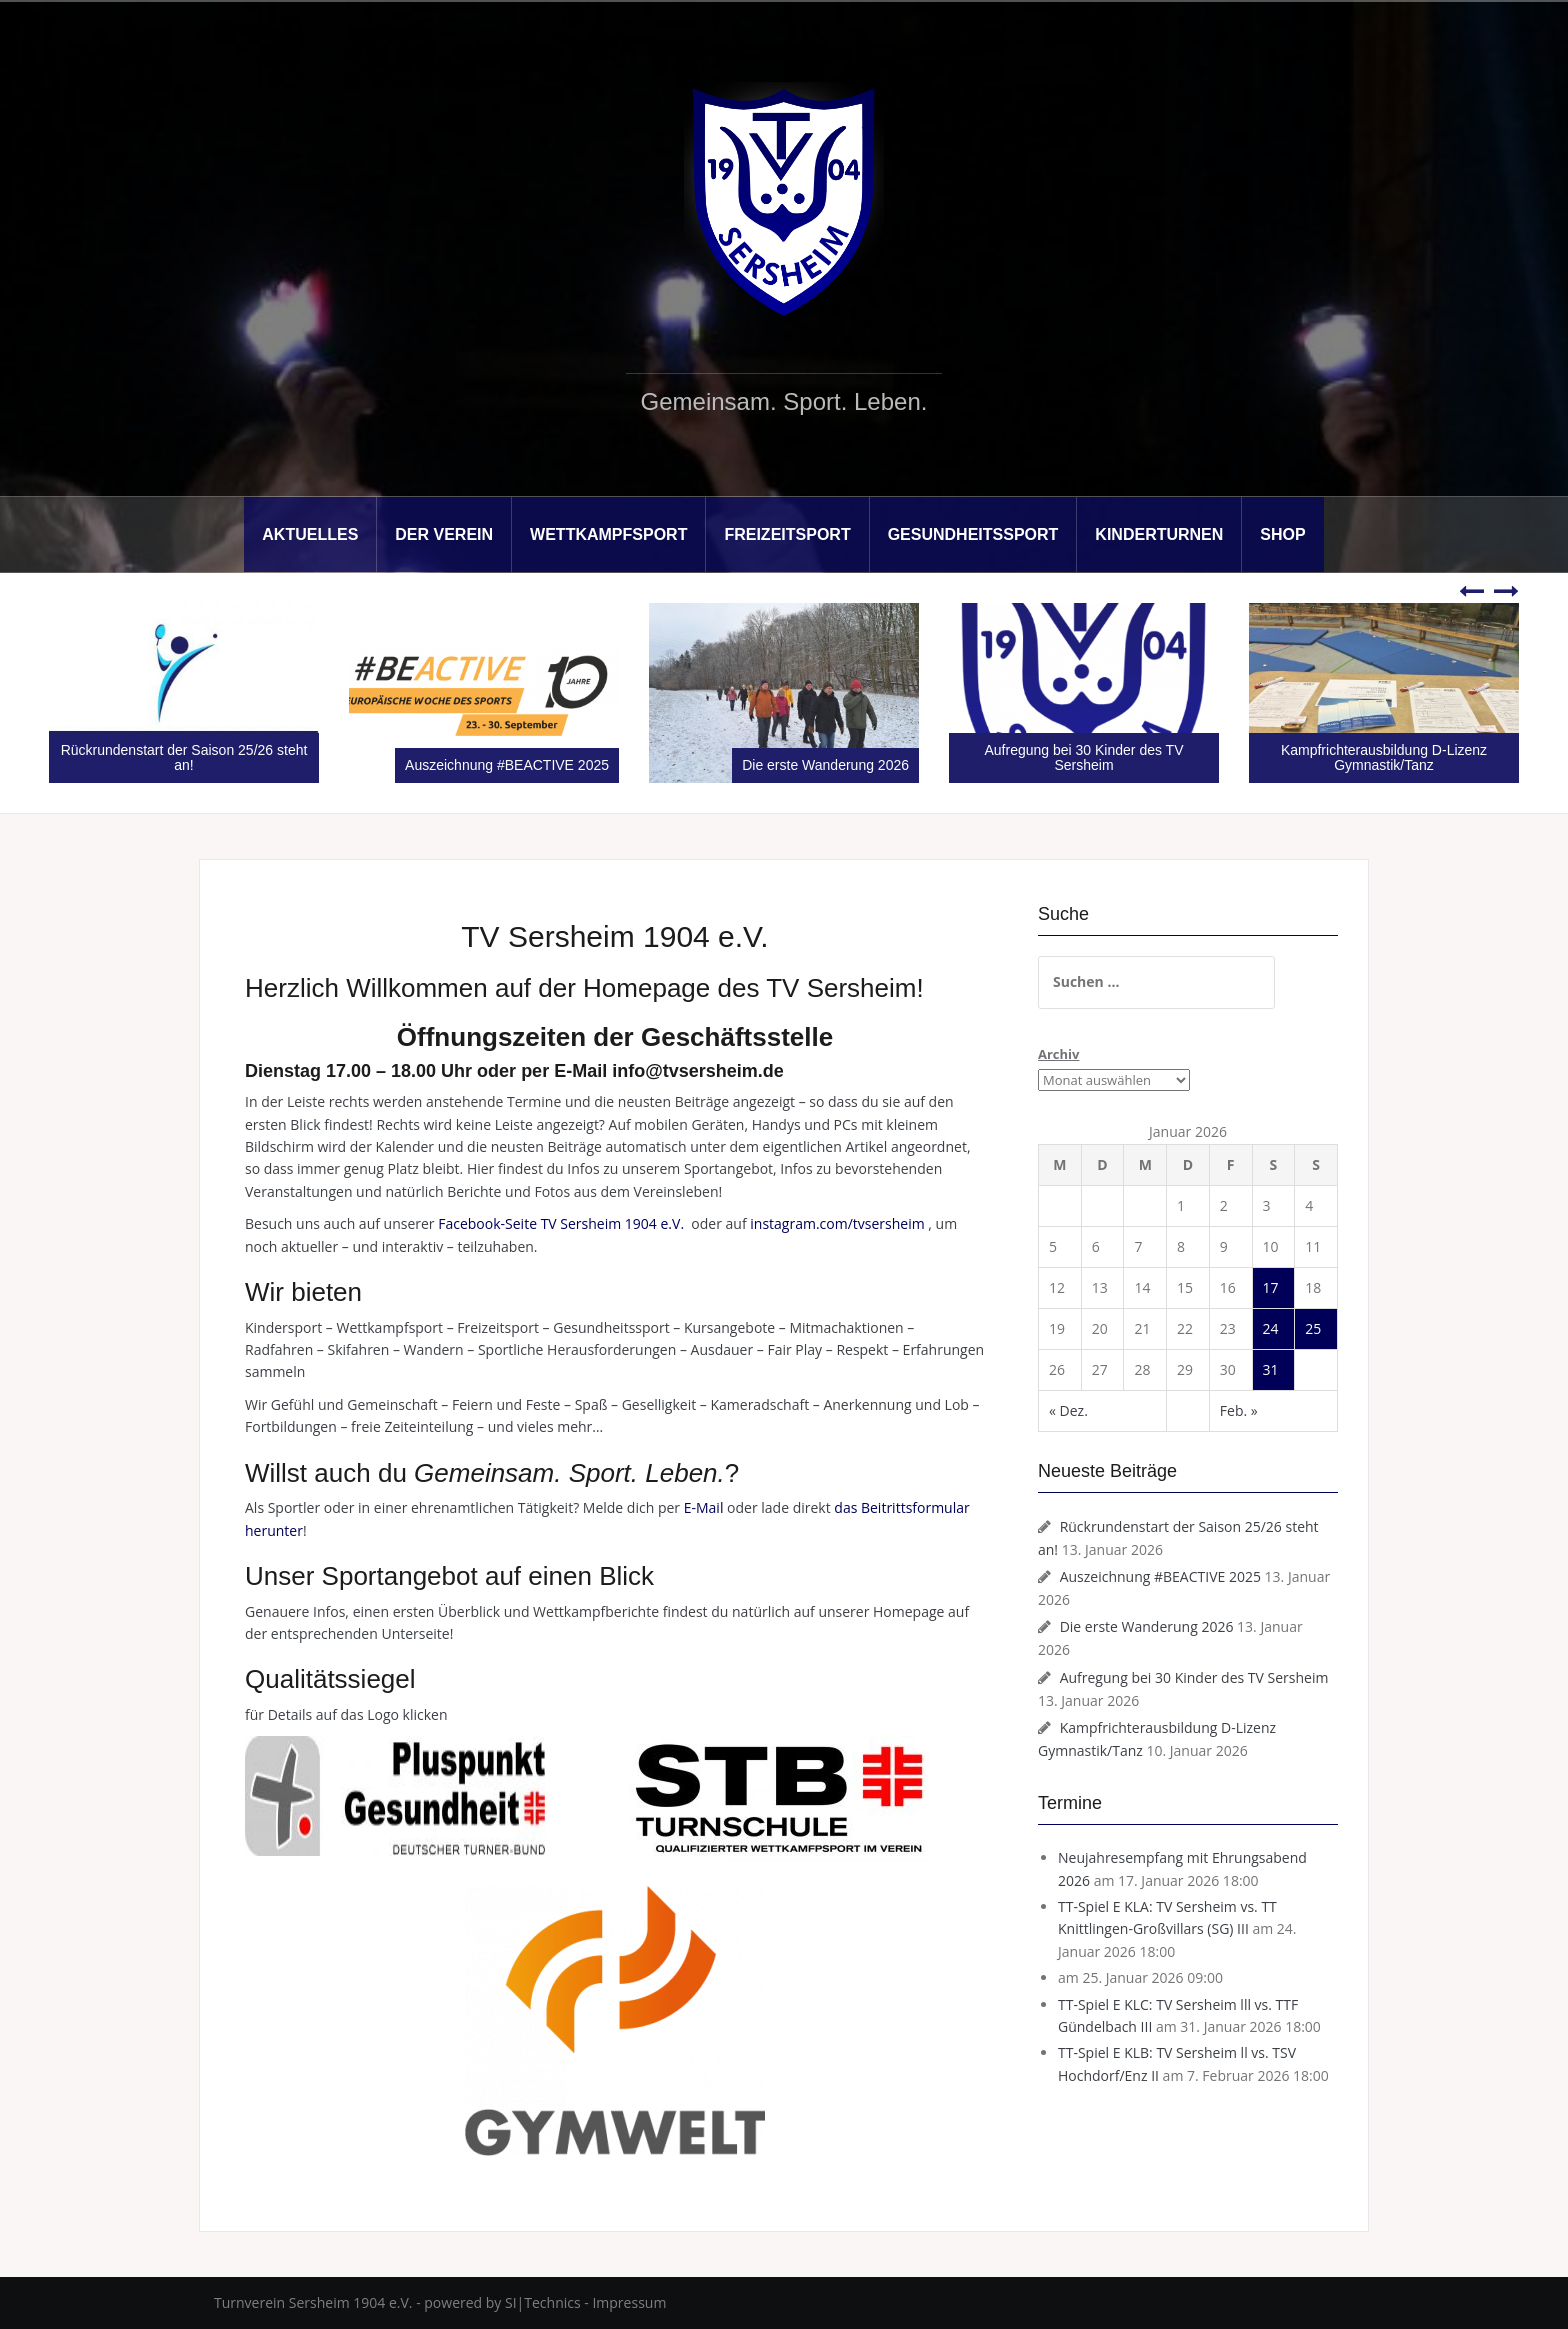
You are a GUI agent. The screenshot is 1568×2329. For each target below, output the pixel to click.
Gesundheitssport (973, 534)
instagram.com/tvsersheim (837, 1223)
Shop (1282, 534)
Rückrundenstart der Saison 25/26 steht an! (184, 757)
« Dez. (1068, 1410)
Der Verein (444, 534)
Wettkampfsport (608, 534)
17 (1271, 1287)
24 (1271, 1328)
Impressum (629, 2302)
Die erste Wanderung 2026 (825, 765)
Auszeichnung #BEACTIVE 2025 (507, 765)
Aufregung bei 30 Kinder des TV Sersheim (1084, 757)
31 (1271, 1369)
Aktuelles (310, 534)
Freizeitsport (787, 534)
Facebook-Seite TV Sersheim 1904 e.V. (562, 1223)
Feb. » (1239, 1410)
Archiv (1058, 1054)
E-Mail (704, 1507)
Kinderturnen (1159, 534)
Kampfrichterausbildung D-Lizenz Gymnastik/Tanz (1384, 757)
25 (1313, 1328)
